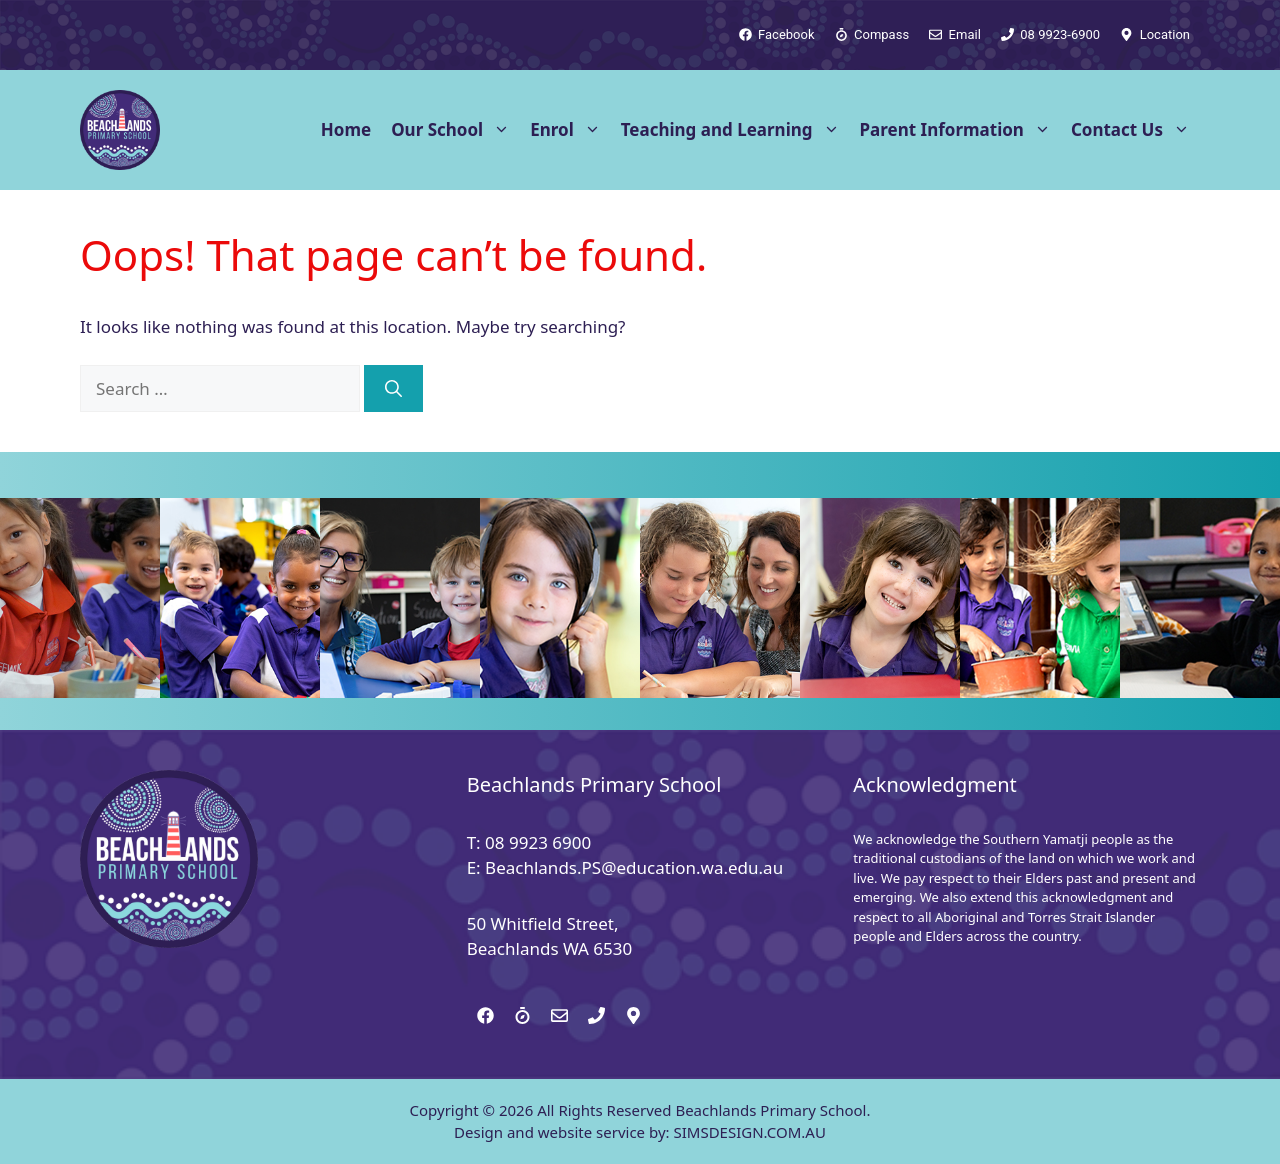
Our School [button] (455, 130)
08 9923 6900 (538, 842)
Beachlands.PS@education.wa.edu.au (634, 867)
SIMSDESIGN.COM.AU (749, 1132)
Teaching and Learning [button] (735, 130)
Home (346, 129)
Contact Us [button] (1135, 130)
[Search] (393, 389)
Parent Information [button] (960, 130)
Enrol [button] (570, 130)
